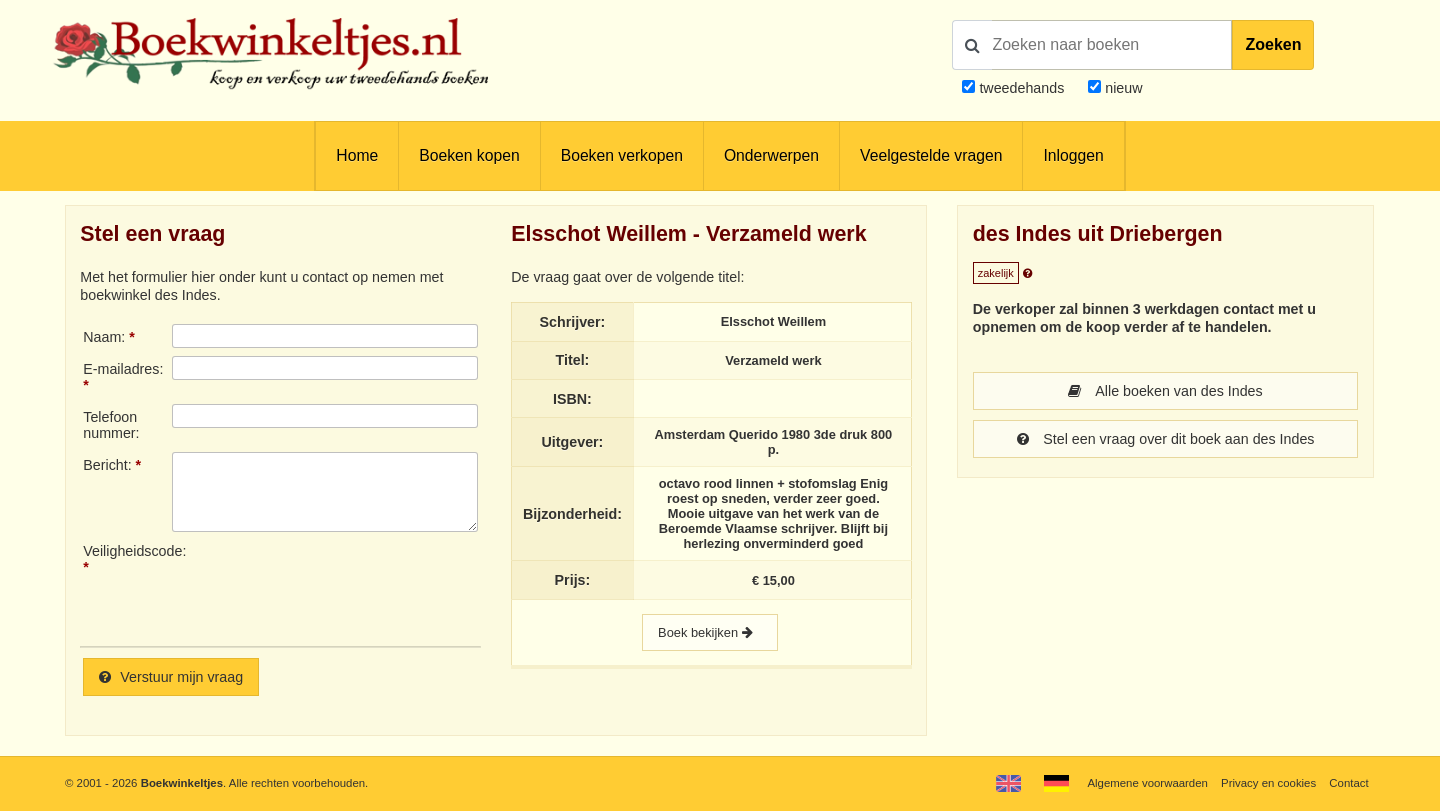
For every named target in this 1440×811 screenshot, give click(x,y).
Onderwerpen (771, 155)
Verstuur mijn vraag (171, 677)
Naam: (104, 337)
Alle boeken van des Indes (1165, 391)
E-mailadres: (123, 369)
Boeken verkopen (622, 155)
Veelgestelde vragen (931, 155)
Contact (1348, 783)
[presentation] (339, 587)
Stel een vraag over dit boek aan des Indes (1166, 439)
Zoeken (1273, 44)
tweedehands (1021, 88)
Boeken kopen (469, 155)
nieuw (1121, 88)
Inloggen (1073, 155)
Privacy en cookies (1268, 783)
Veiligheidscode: (127, 551)
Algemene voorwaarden (1147, 783)
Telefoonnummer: (111, 425)
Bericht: (107, 465)
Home (357, 155)
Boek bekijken (710, 632)
